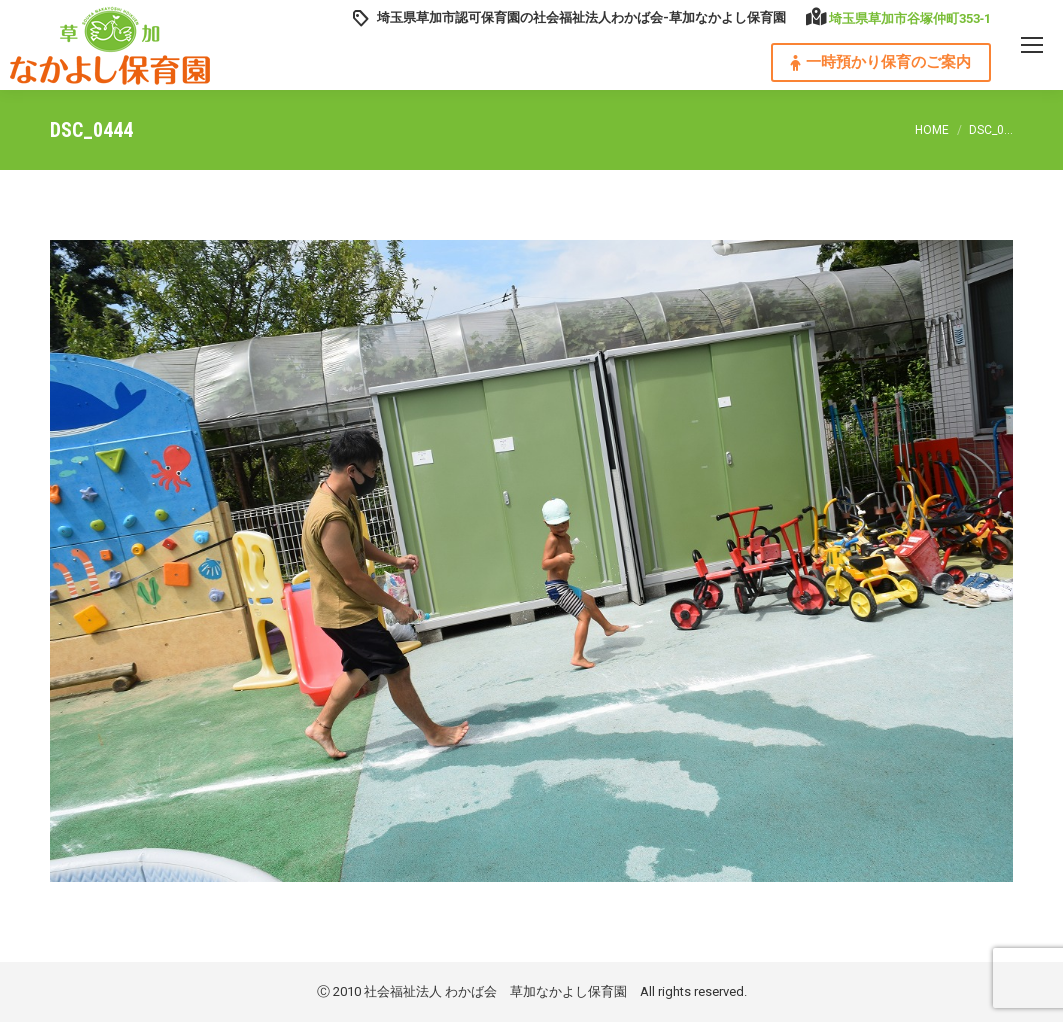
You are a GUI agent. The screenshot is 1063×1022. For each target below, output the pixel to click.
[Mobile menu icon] (1032, 45)
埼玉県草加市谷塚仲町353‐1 (910, 18)
